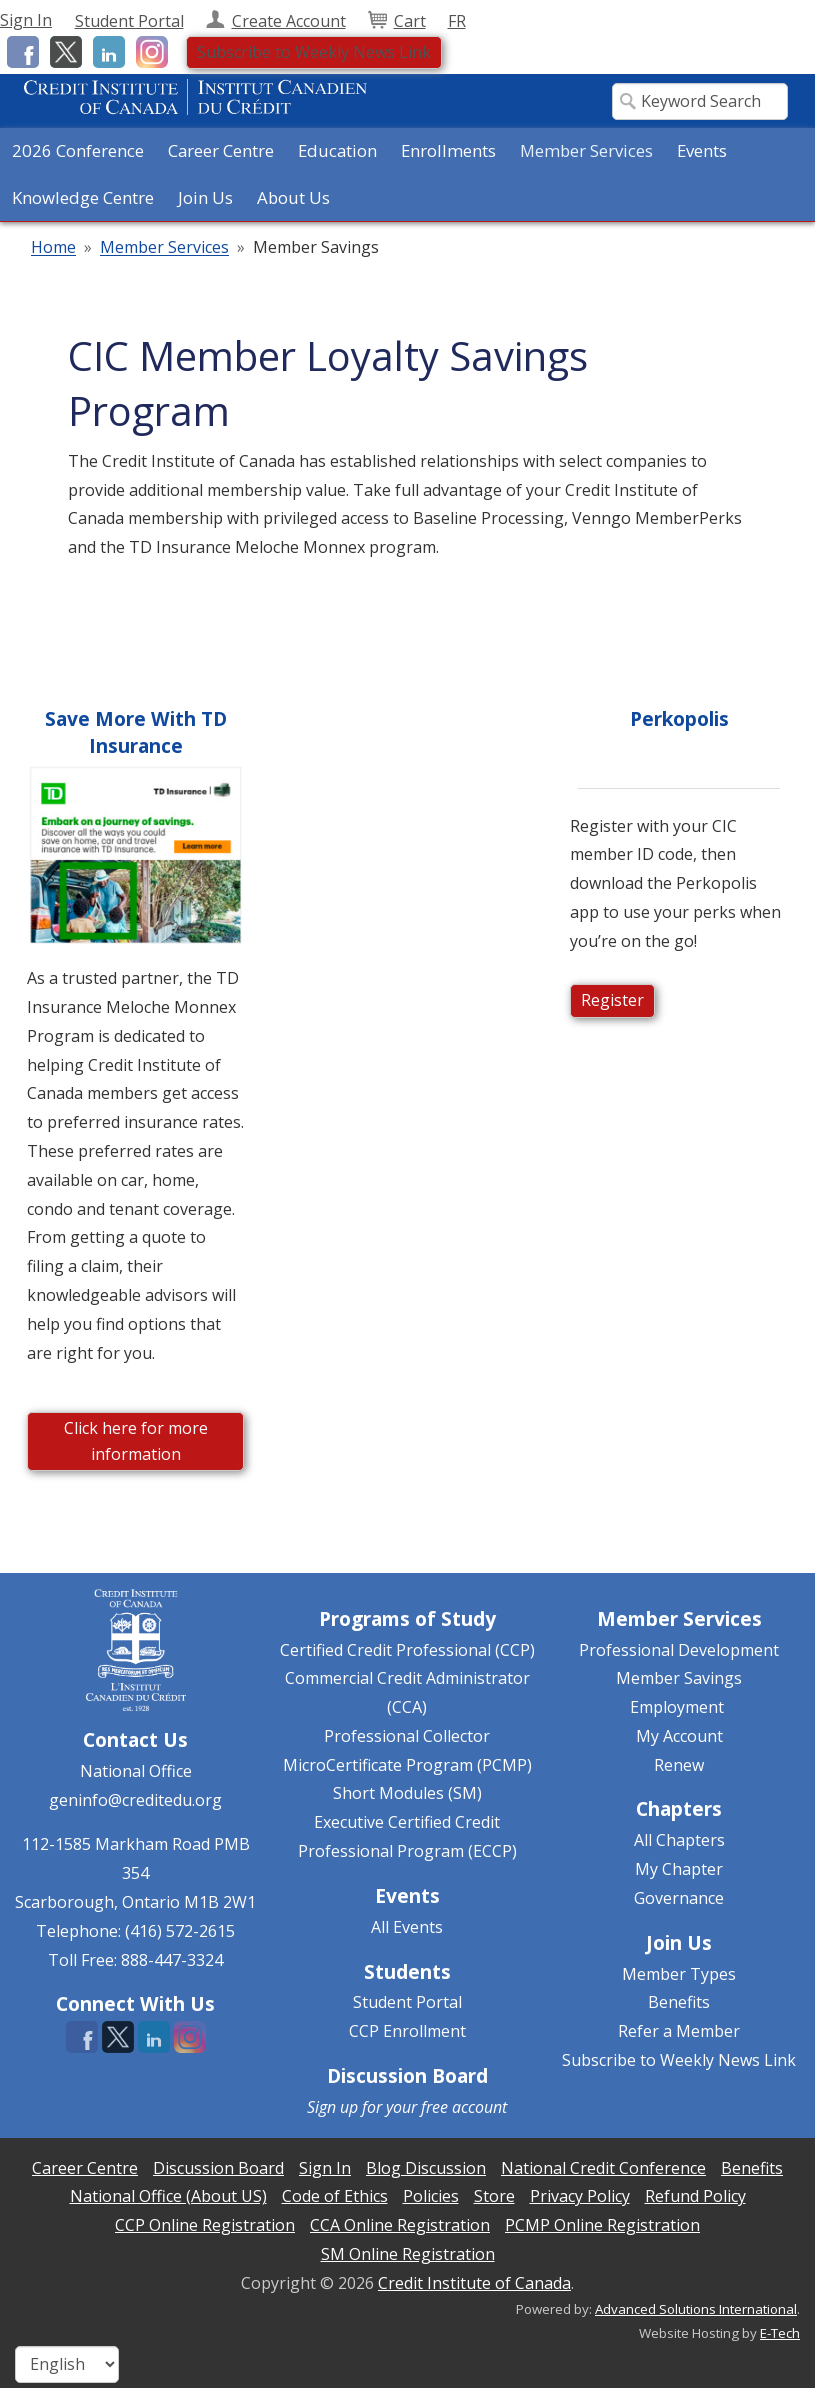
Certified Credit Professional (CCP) (407, 1650)
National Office (136, 1771)
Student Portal (407, 2002)
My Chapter (679, 1869)
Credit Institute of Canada (474, 2283)
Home (53, 248)
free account (464, 2107)
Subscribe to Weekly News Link (314, 52)
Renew (679, 1765)
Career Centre (221, 150)
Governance (679, 1898)
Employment (677, 1707)
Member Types (679, 1974)
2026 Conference (78, 150)
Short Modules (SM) (407, 1793)
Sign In (26, 20)
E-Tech (780, 2333)
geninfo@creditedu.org (135, 1800)
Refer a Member (679, 2031)
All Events (407, 1927)
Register (612, 1000)
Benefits (679, 2002)
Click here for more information (136, 1441)
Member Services (164, 248)
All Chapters (679, 1840)
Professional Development (679, 1650)
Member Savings (679, 1678)
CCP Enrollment (407, 2031)
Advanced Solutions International (696, 2309)
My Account (679, 1736)
